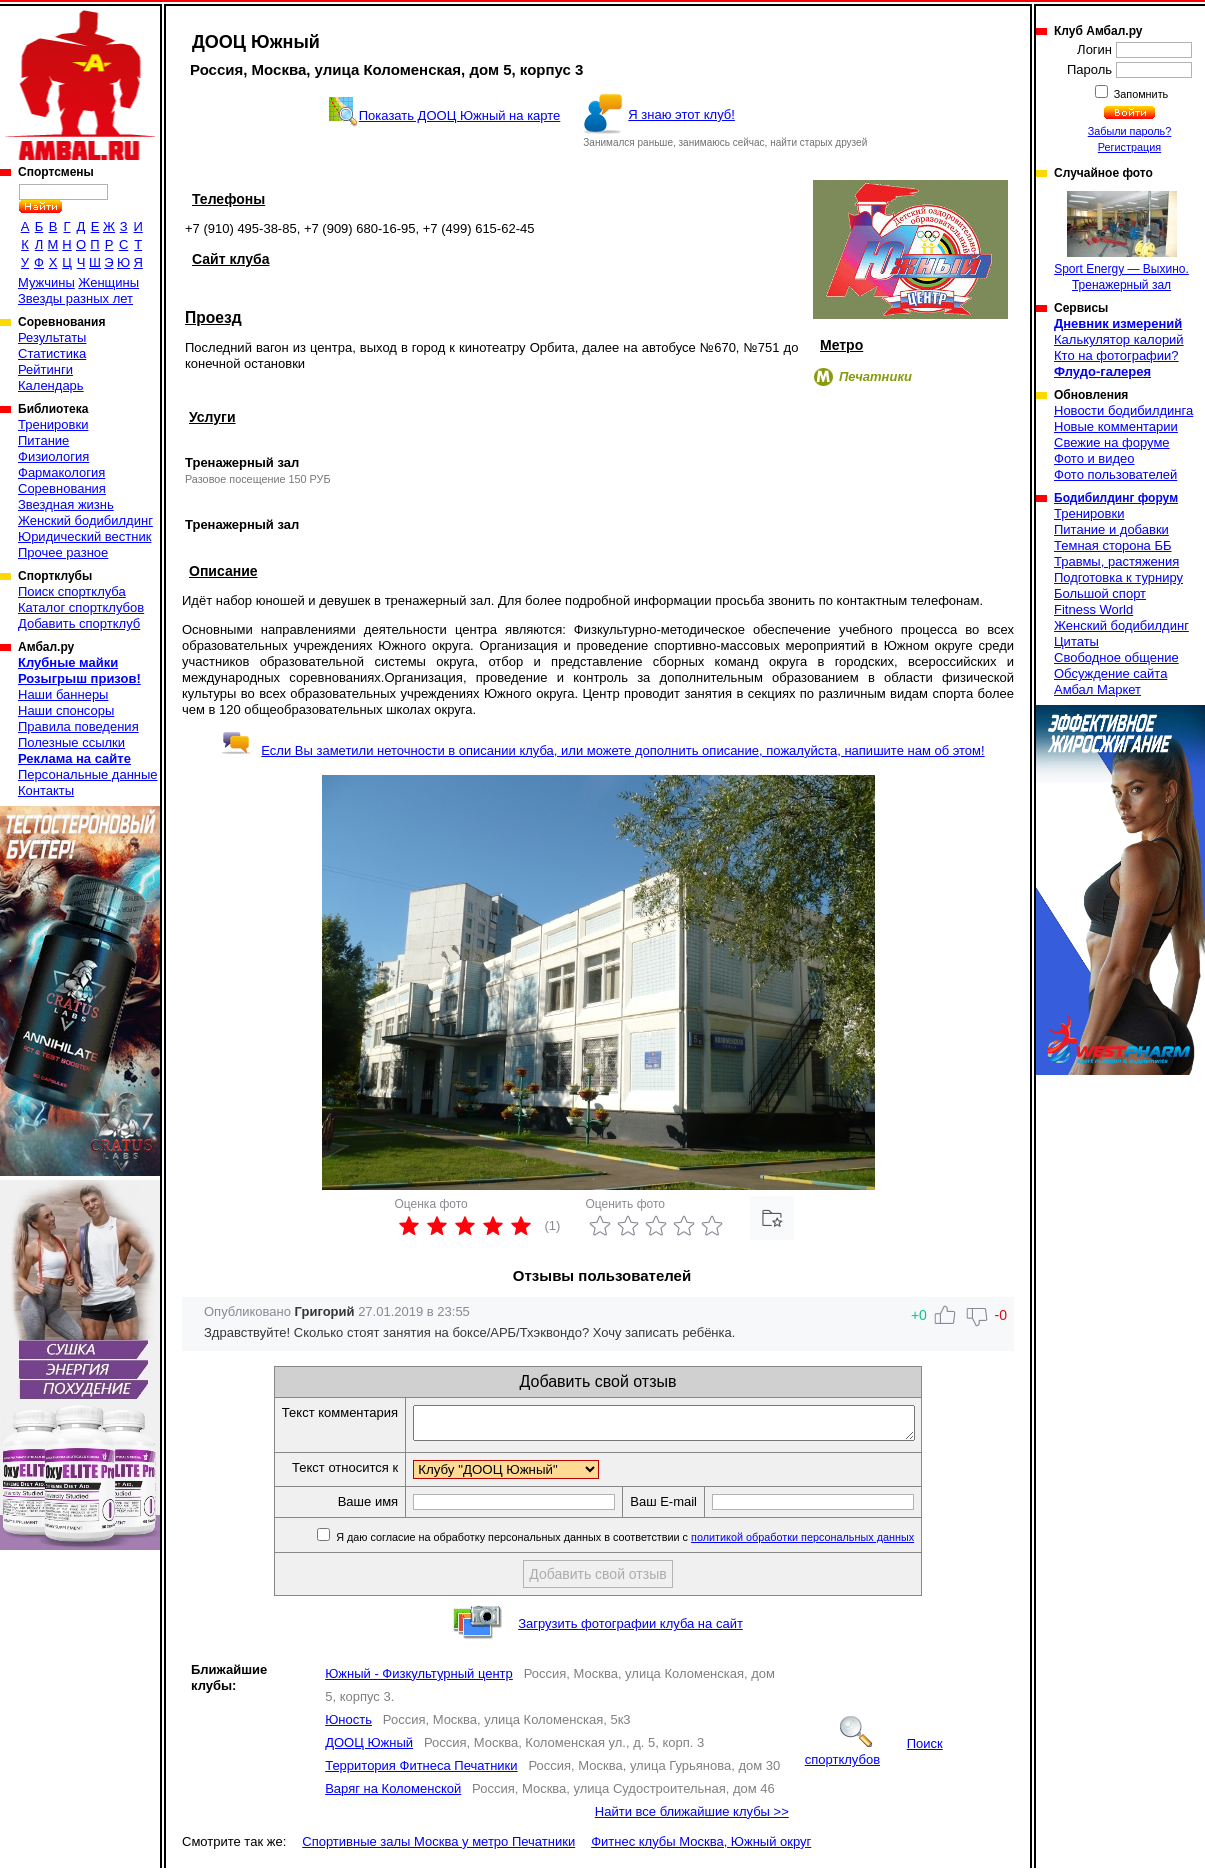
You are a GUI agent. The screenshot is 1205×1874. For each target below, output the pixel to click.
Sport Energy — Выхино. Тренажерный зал (1121, 241)
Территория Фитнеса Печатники (421, 1771)
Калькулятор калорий (1119, 339)
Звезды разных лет (75, 298)
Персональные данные (88, 774)
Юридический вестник (84, 536)
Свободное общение (1116, 657)
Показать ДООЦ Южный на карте (460, 115)
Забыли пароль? (1130, 131)
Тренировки (53, 424)
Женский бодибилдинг (85, 520)
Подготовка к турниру (1118, 577)
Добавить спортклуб (79, 623)
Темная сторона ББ (1113, 545)
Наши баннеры (63, 694)
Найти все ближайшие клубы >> (692, 1817)
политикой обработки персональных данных (832, 1543)
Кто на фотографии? (1116, 355)
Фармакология (61, 472)
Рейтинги (45, 369)
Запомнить (1140, 94)
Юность (348, 1725)
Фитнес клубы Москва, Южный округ (701, 1847)
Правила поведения (78, 726)
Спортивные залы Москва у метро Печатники (438, 1847)
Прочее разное (63, 552)
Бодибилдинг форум (1116, 498)
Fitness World (1093, 609)
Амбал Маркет (1097, 689)
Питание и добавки (1111, 529)
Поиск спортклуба (72, 591)
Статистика (52, 353)
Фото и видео (1094, 458)
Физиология (53, 456)
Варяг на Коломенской (393, 1794)
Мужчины (46, 282)
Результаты (52, 337)
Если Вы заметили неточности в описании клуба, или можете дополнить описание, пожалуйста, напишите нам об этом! (602, 750)
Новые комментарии (1116, 426)
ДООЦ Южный (369, 1748)
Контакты (46, 790)
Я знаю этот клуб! (681, 114)
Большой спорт (1100, 593)
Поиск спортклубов (874, 1757)
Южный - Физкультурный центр (419, 1679)
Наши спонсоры (66, 710)
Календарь (51, 385)
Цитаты (1076, 641)
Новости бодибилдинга (1123, 410)
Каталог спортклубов (81, 607)
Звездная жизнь (66, 504)
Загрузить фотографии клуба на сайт (630, 1629)
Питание (43, 440)
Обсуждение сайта (1110, 673)
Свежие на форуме (1112, 442)
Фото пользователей (1115, 474)
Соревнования (62, 488)
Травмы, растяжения (1116, 561)
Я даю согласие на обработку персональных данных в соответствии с (653, 1543)
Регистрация (1129, 147)
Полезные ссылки (71, 742)
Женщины (108, 282)
